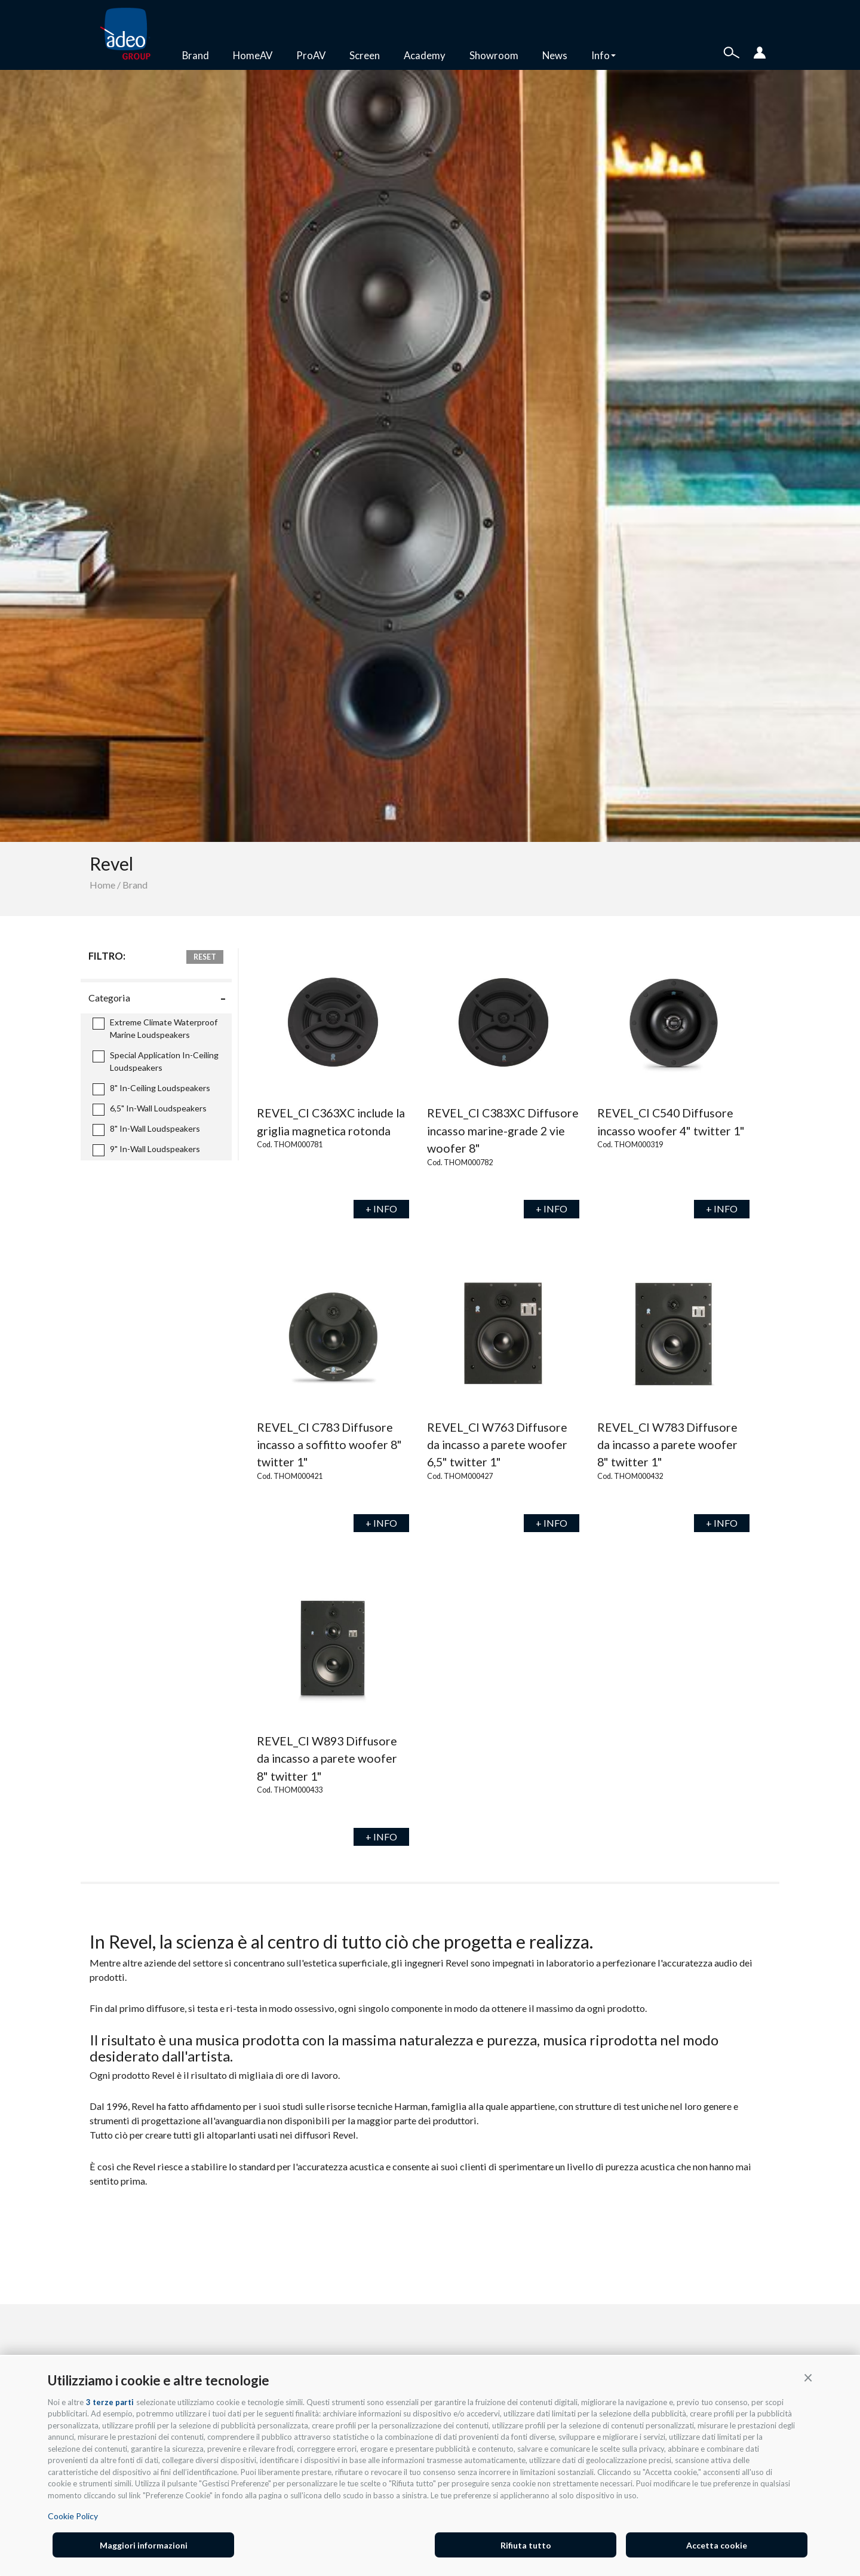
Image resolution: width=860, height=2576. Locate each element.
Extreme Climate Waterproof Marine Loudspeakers (155, 1028)
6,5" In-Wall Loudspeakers (150, 1109)
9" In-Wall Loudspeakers (146, 1150)
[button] (808, 2377)
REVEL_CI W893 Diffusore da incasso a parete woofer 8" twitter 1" (327, 1758)
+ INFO (381, 1208)
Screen (364, 55)
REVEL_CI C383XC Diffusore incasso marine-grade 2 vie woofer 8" (503, 1130)
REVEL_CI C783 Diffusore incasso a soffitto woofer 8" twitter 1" (329, 1444)
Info (603, 55)
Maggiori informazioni (144, 2545)
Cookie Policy (73, 2516)
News (554, 55)
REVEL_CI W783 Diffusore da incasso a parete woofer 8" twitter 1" (667, 1444)
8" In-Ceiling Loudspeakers (151, 1089)
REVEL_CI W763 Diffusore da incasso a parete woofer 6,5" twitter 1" (497, 1444)
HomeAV (252, 55)
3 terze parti (110, 2402)
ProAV (310, 55)
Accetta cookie (716, 2545)
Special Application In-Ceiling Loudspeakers (156, 1061)
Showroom (493, 55)
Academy (425, 55)
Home (102, 884)
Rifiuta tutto (525, 2545)
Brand (195, 55)
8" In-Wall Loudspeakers (146, 1129)
